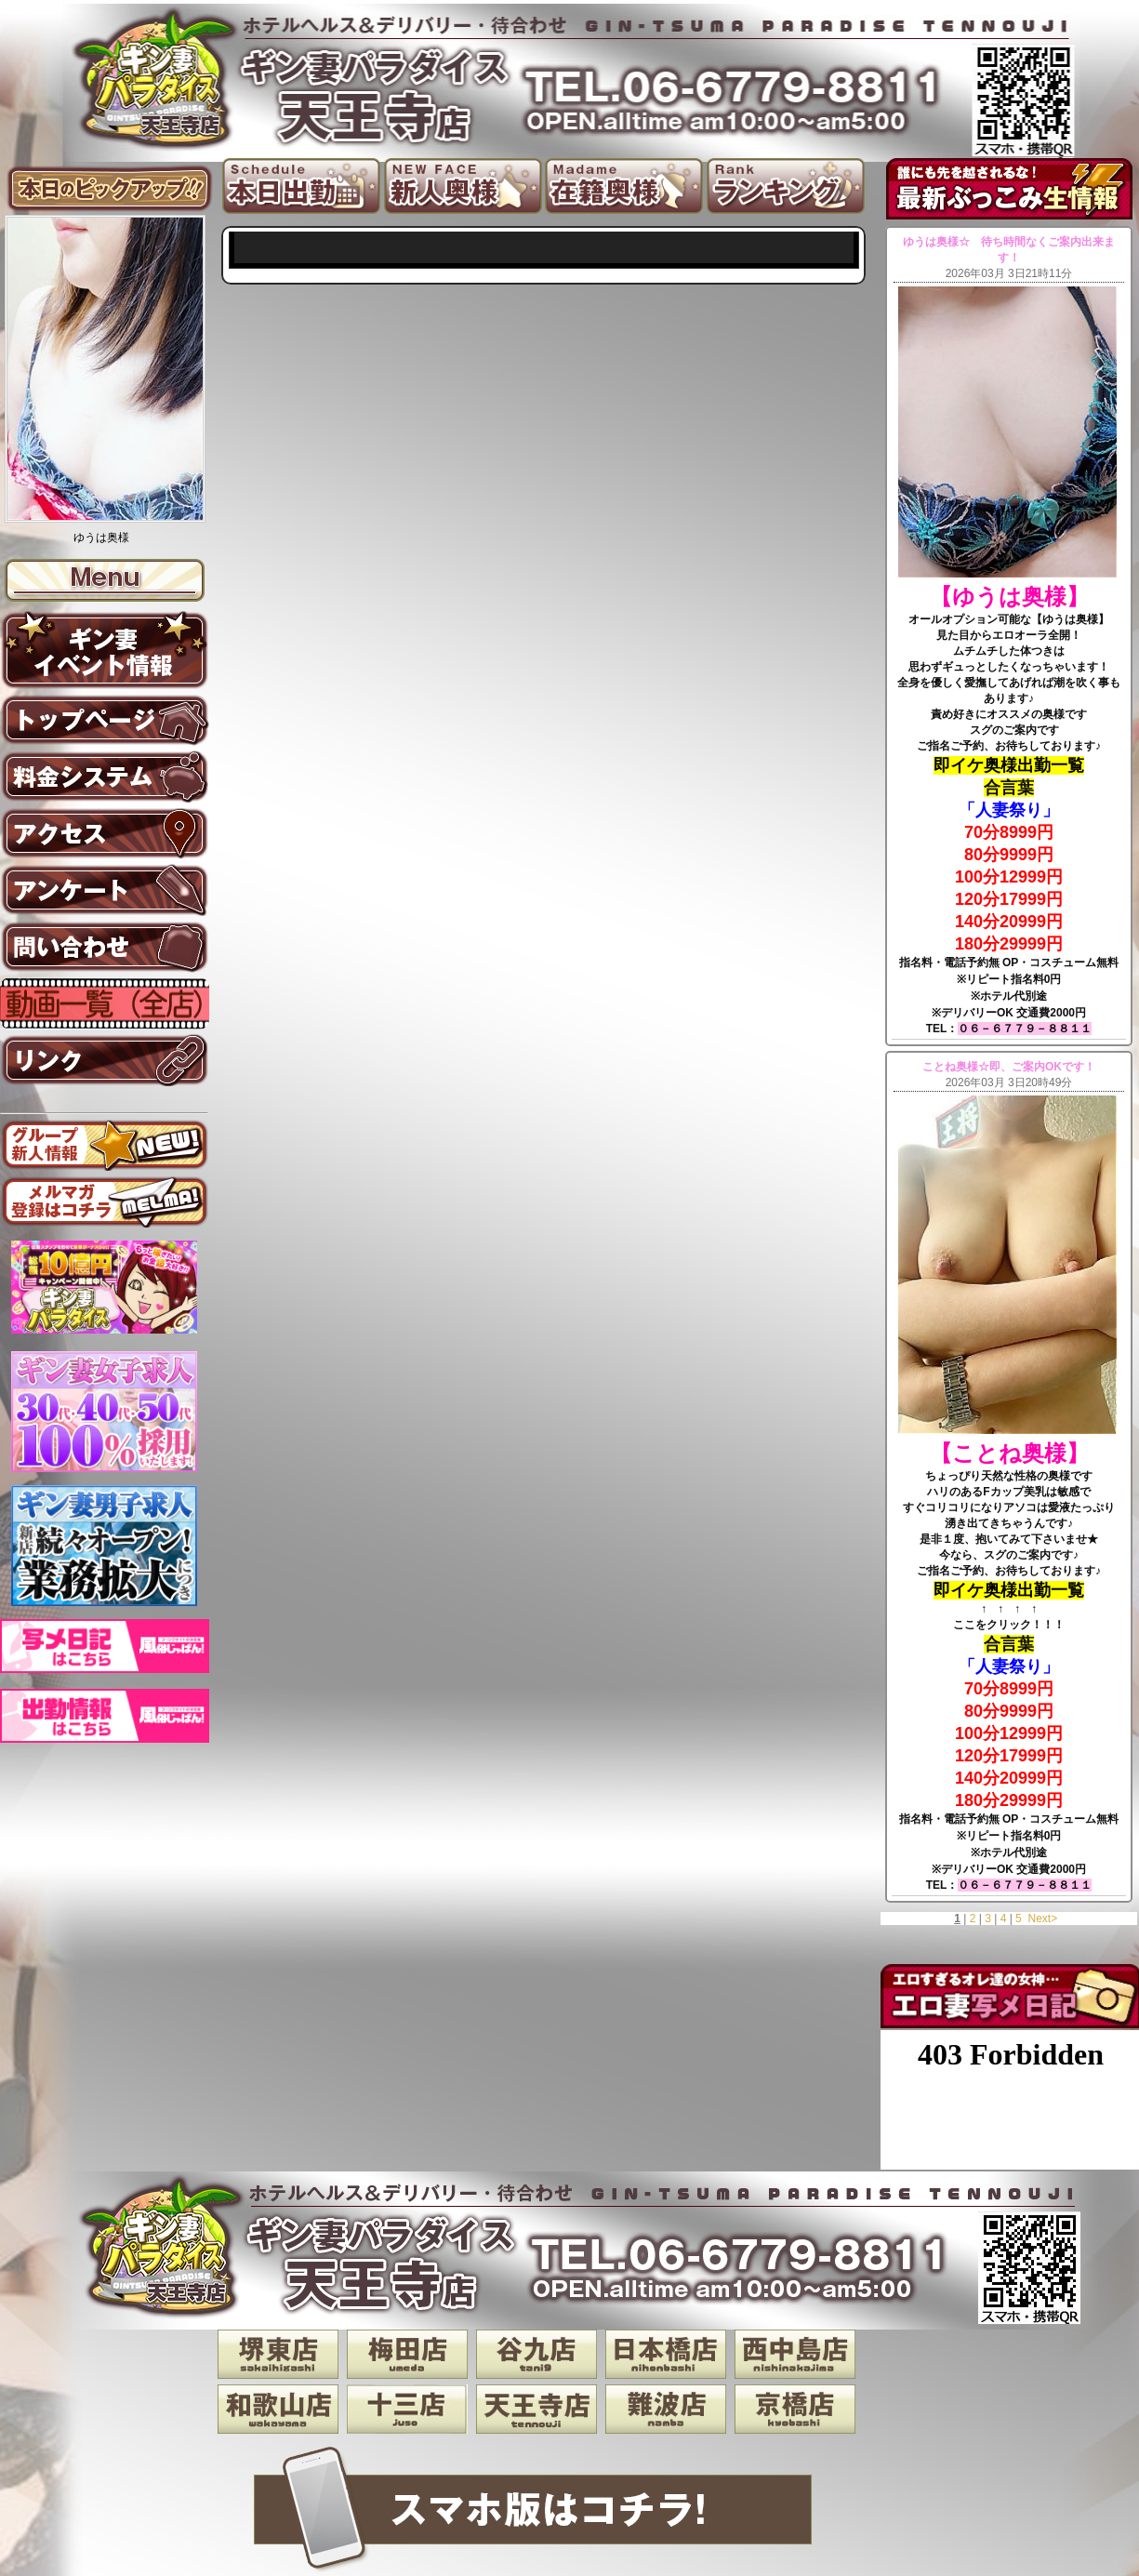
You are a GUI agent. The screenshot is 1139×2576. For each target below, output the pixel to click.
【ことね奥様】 (1009, 1453)
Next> (1042, 1918)
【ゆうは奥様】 (1009, 596)
